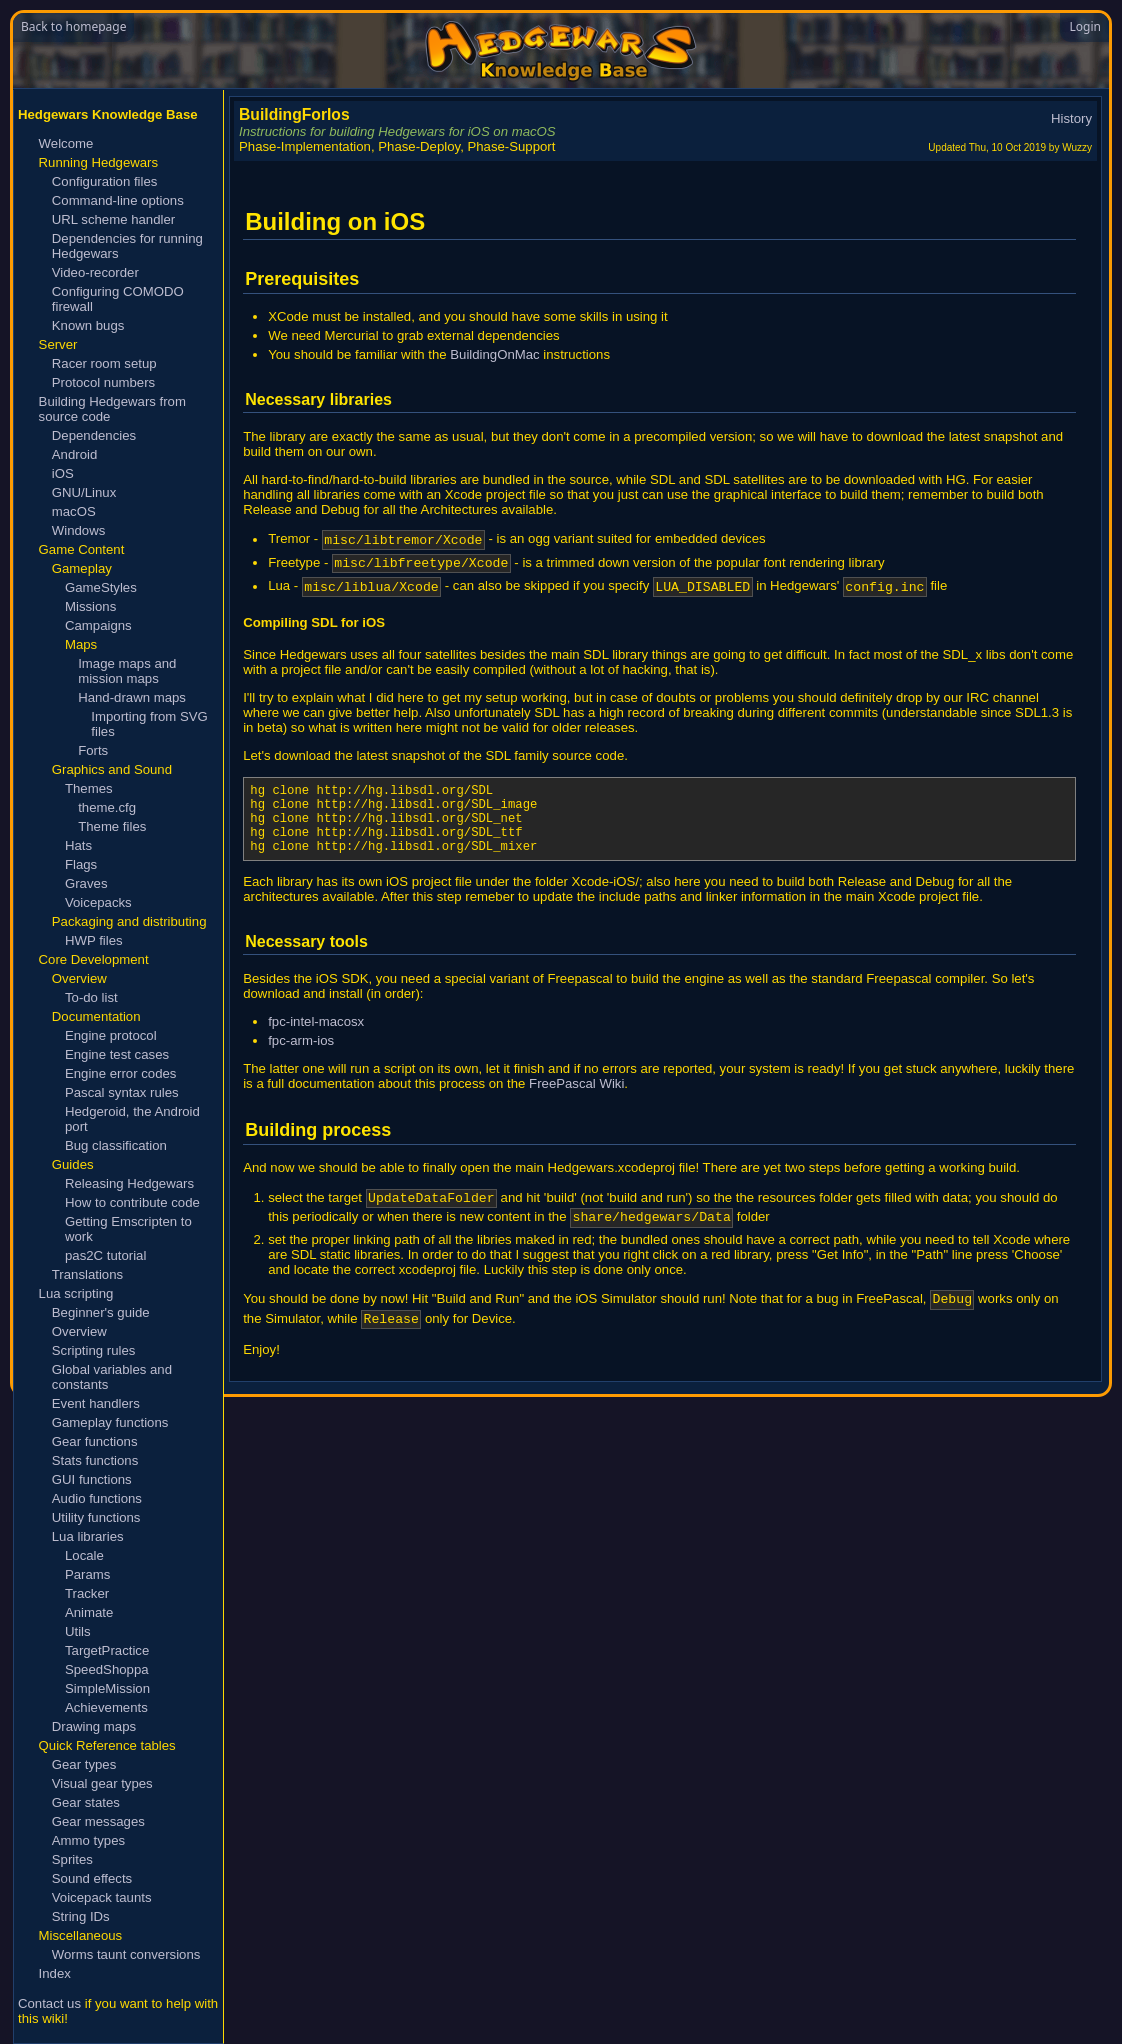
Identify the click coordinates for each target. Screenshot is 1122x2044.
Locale (84, 1555)
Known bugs (88, 325)
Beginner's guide (101, 1312)
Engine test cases (117, 1054)
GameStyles (101, 587)
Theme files (112, 826)
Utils (78, 1631)
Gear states (86, 1802)
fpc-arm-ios (301, 1064)
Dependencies (94, 435)
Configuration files (105, 181)
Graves (86, 883)
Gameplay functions (110, 1422)
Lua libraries (88, 1536)
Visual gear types (102, 1783)
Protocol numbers (103, 382)
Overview (79, 1331)
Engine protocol (111, 1035)
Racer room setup (104, 363)
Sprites (72, 1859)
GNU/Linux (84, 492)
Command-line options (118, 200)
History (1071, 118)
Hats (78, 845)
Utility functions (96, 1517)
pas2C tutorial (105, 1255)
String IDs (81, 1916)
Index (55, 1973)
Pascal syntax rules (122, 1092)
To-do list (91, 997)
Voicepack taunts (102, 1897)
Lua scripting (76, 1293)
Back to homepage (73, 26)
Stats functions (95, 1460)
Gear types (84, 1764)
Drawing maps (94, 1726)
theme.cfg (107, 807)
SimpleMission (107, 1688)
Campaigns (98, 625)
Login (1085, 26)
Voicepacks (98, 902)
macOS (74, 511)
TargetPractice (107, 1650)
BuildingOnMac (494, 354)
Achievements (106, 1707)
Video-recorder (95, 272)
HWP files (94, 940)
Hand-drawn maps (132, 697)
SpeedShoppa (107, 1669)
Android (74, 454)
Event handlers (96, 1403)
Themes (89, 788)
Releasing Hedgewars (129, 1183)
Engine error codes (120, 1073)
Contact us (49, 2003)
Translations (87, 1274)
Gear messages (98, 1821)
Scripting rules (94, 1350)
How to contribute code (132, 1202)
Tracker (87, 1593)
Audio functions (97, 1498)
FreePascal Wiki (576, 1107)
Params (87, 1574)
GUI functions (92, 1479)
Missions (90, 606)
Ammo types (88, 1840)
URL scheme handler (113, 219)
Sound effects (92, 1878)
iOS (63, 473)
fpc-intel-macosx (316, 1045)
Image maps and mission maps (127, 671)
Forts (93, 750)
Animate (89, 1612)
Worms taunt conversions (126, 1954)
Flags (81, 864)
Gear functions (95, 1441)
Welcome (66, 143)
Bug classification (116, 1145)
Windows (79, 530)
